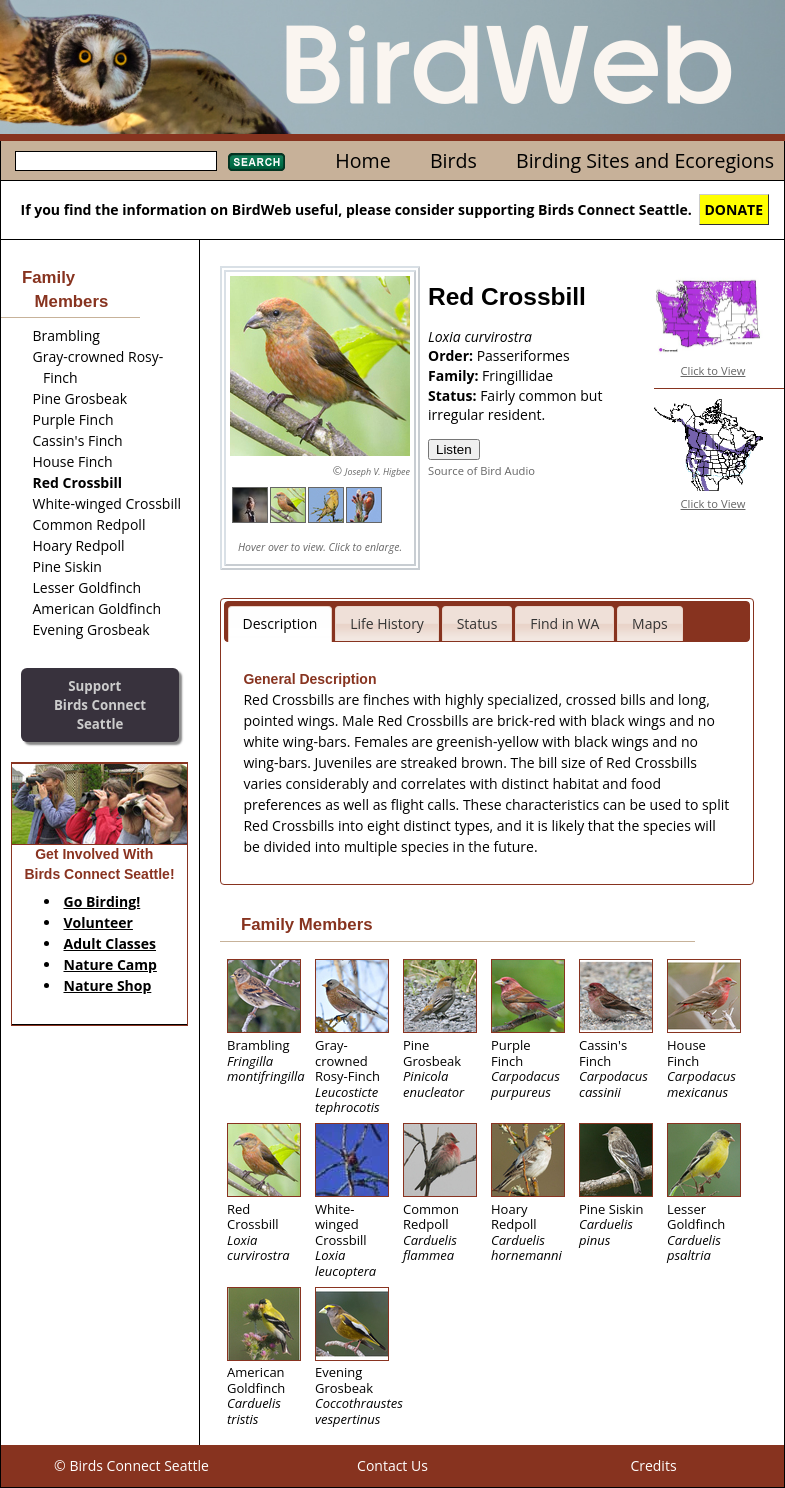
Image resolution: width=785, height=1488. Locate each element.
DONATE (734, 209)
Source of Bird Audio (481, 470)
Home (362, 160)
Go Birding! (102, 901)
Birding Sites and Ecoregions (645, 160)
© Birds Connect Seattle (131, 1465)
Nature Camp (110, 964)
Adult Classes (110, 943)
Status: (454, 395)
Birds (453, 160)
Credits (653, 1465)
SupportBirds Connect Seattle (100, 704)
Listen (454, 449)
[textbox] (116, 161)
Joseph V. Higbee (377, 471)
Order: (452, 355)
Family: (455, 375)
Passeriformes (523, 355)
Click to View (713, 370)
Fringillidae (517, 375)
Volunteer (98, 922)
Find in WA (564, 623)
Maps (650, 623)
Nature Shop (108, 985)
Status (477, 623)
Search (256, 162)
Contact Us (392, 1465)
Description (280, 623)
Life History (387, 623)
